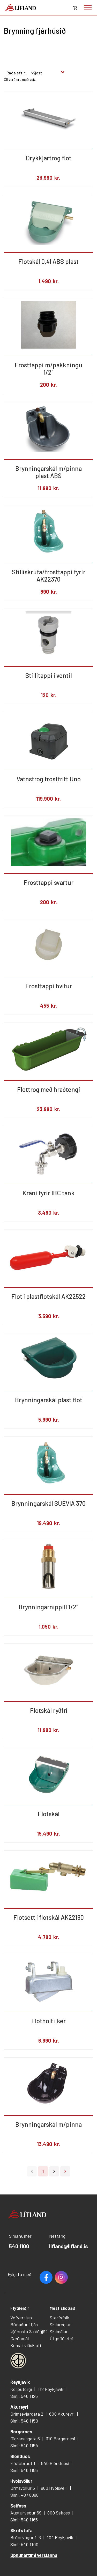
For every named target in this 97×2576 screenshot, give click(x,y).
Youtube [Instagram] (61, 2277)
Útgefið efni (61, 2338)
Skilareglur (60, 2324)
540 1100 (19, 2246)
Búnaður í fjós (24, 2324)
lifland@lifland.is (68, 2246)
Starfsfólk (59, 2317)
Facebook (46, 2277)
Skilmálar (59, 2331)
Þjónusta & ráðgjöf (28, 2331)
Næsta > (65, 2171)
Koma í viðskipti (25, 2345)
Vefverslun (21, 2317)
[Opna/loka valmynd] (87, 8)
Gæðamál (19, 2338)
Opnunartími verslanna (33, 2555)
